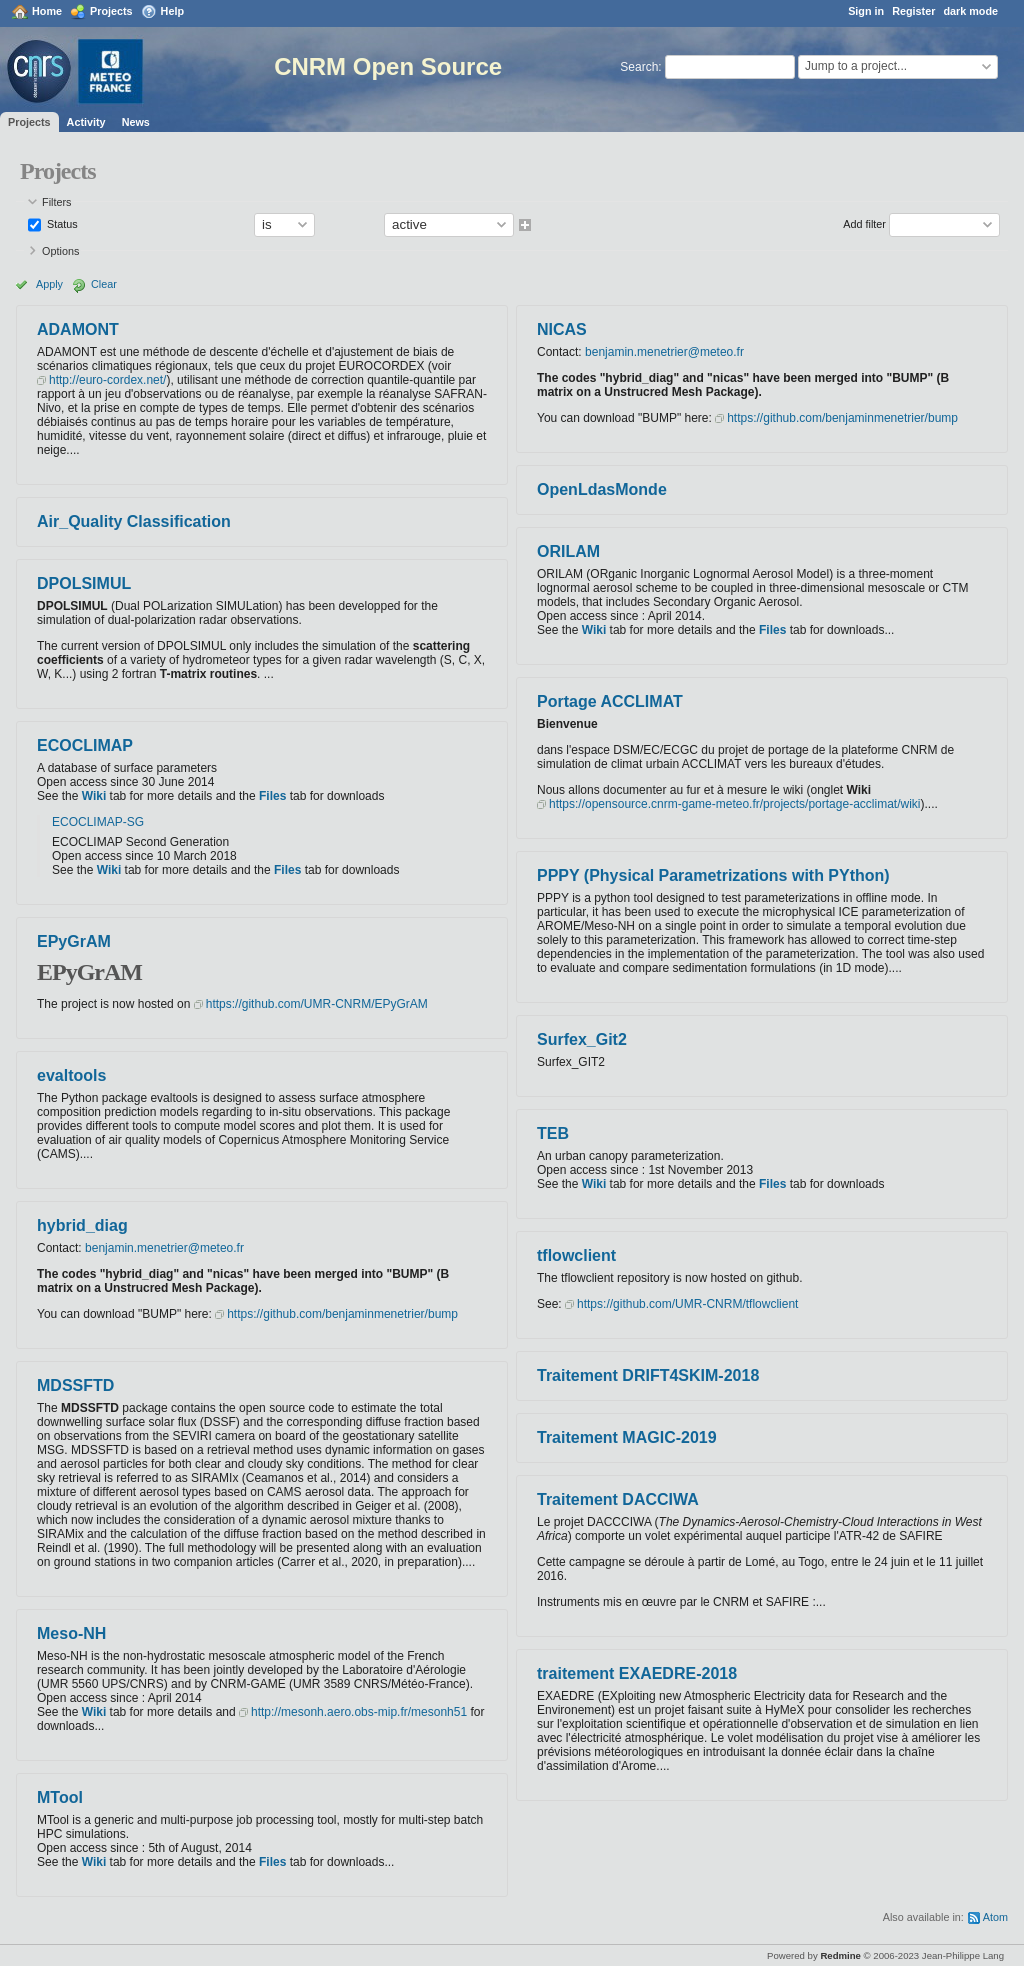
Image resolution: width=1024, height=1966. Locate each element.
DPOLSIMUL (84, 583)
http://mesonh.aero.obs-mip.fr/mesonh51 (359, 1712)
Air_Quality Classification (134, 521)
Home (47, 11)
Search (639, 67)
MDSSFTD (75, 1385)
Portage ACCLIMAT (610, 701)
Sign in (866, 11)
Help (172, 11)
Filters (56, 202)
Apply (49, 284)
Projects (111, 11)
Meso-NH (71, 1633)
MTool (60, 1797)
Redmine (840, 1955)
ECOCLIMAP (85, 745)
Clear (104, 284)
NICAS (562, 329)
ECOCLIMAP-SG (98, 822)
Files (272, 796)
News (136, 122)
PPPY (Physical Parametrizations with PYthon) (713, 875)
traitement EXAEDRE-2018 (637, 1673)
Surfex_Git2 (582, 1039)
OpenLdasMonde (602, 489)
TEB (553, 1133)
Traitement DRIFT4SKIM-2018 (648, 1375)
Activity (86, 122)
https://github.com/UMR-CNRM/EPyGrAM (317, 1004)
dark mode (970, 11)
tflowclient (576, 1255)
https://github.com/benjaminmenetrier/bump (342, 1314)
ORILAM (568, 551)
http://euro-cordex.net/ (107, 380)
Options (60, 251)
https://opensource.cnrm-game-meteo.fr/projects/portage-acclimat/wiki (734, 804)
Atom (995, 1917)
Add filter (864, 224)
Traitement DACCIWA (618, 1499)
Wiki (94, 796)
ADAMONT (78, 329)
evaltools (71, 1075)
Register (913, 11)
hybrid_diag (82, 1225)
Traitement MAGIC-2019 (627, 1437)
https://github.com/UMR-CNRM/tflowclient (687, 1304)
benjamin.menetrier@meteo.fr (164, 1248)
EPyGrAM (74, 941)
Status (61, 224)
